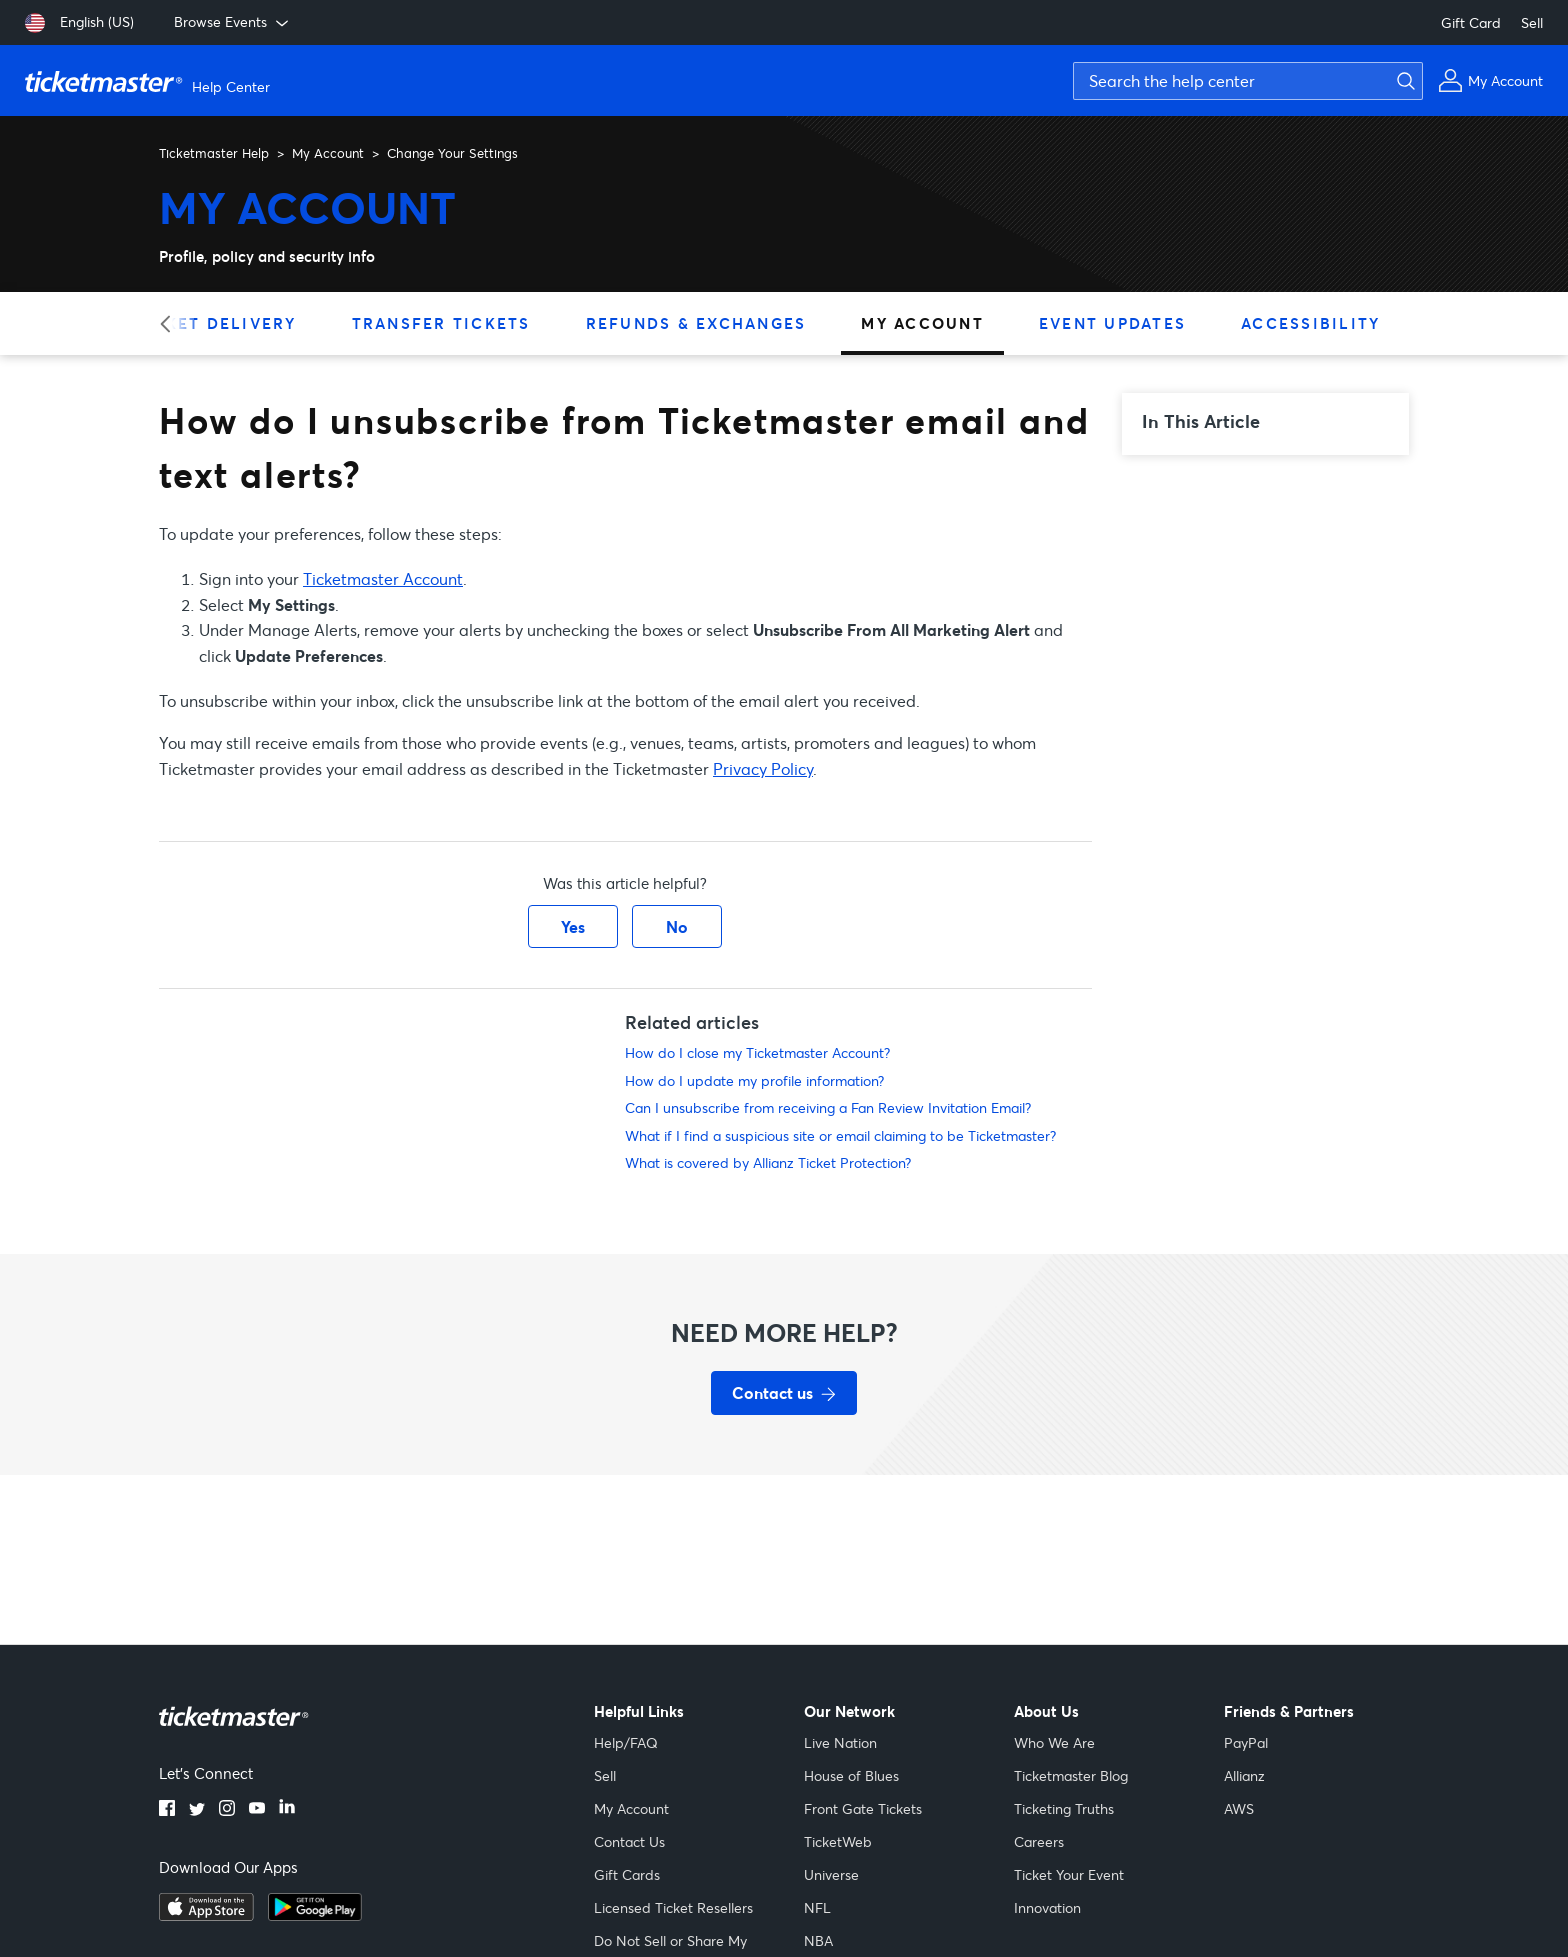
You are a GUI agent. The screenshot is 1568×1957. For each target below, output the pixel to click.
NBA (818, 1940)
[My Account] (1490, 80)
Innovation (1047, 1907)
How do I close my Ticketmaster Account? (757, 1052)
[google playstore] (315, 1915)
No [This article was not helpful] (677, 926)
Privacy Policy (763, 768)
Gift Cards (627, 1874)
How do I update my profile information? (754, 1080)
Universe (831, 1874)
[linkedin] (287, 1810)
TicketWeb (838, 1841)
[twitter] (197, 1810)
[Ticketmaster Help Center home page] (150, 81)
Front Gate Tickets (863, 1808)
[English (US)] (79, 23)
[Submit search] (1403, 81)
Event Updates (1112, 323)
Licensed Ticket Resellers (673, 1907)
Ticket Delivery (215, 323)
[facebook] (167, 1810)
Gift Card (1471, 22)
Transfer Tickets (441, 323)
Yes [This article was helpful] (573, 926)
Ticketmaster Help (214, 153)
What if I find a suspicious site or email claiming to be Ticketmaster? (840, 1135)
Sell (1532, 22)
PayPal (1246, 1742)
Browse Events (233, 22)
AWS (1239, 1808)
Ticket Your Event (1069, 1874)
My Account (328, 153)
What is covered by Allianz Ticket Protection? (768, 1162)
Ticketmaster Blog (1071, 1775)
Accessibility (1310, 323)
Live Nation (840, 1742)
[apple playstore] (206, 1915)
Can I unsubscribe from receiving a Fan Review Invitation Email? (828, 1107)
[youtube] (257, 1810)
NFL (817, 1907)
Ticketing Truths (1064, 1808)
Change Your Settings (452, 153)
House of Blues (851, 1775)
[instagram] (227, 1810)
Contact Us (629, 1841)
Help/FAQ (626, 1742)
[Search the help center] (1248, 81)
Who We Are (1054, 1742)
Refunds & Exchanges (696, 323)
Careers (1039, 1841)
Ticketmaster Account (383, 578)
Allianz (1244, 1775)
